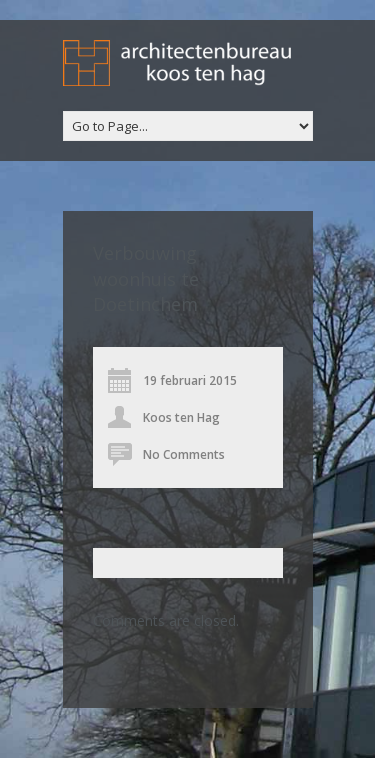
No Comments (184, 454)
